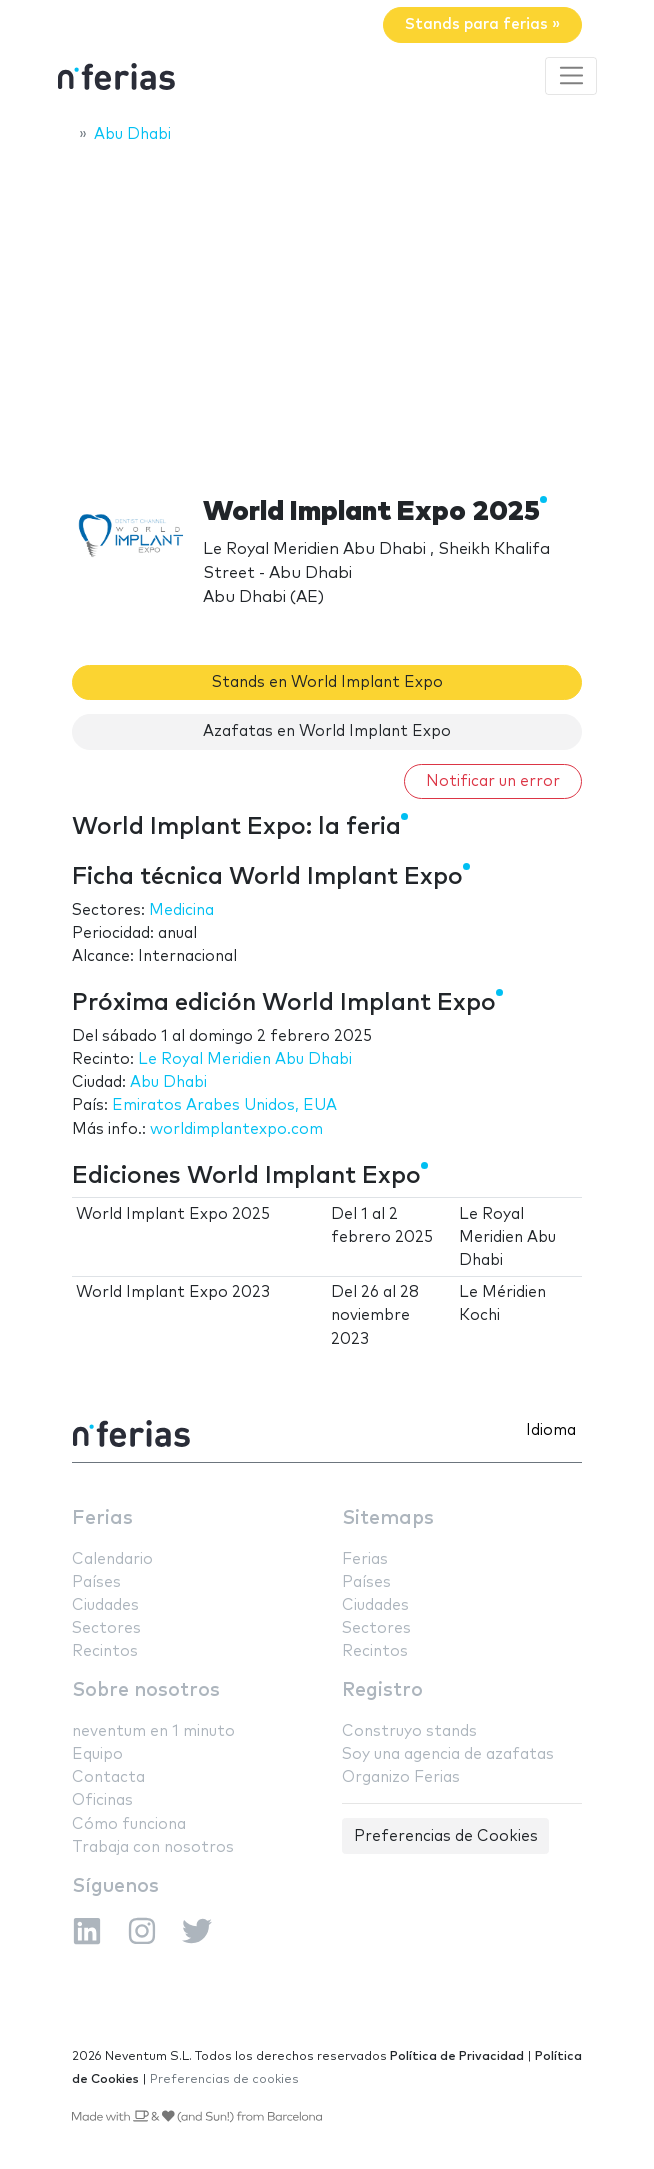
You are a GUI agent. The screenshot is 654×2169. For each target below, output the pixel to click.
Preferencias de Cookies (446, 1836)
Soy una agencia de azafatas (448, 1754)
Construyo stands (409, 1731)
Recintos (105, 1651)
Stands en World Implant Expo (327, 682)
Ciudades (105, 1605)
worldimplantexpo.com (236, 1129)
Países (96, 1582)
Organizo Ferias (401, 1777)
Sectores (106, 1628)
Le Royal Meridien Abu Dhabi (245, 1059)
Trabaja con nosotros (153, 1847)
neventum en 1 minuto (153, 1731)
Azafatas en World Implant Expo (327, 731)
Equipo (97, 1754)
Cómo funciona (129, 1824)
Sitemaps (388, 1518)
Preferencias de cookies (224, 2079)
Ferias (102, 1518)
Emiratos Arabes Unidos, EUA (224, 1105)
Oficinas (102, 1800)
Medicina (181, 910)
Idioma (551, 1430)
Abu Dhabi (168, 1082)
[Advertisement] (327, 307)
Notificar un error (493, 781)
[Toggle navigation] (571, 76)
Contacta (108, 1777)
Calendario (112, 1559)
